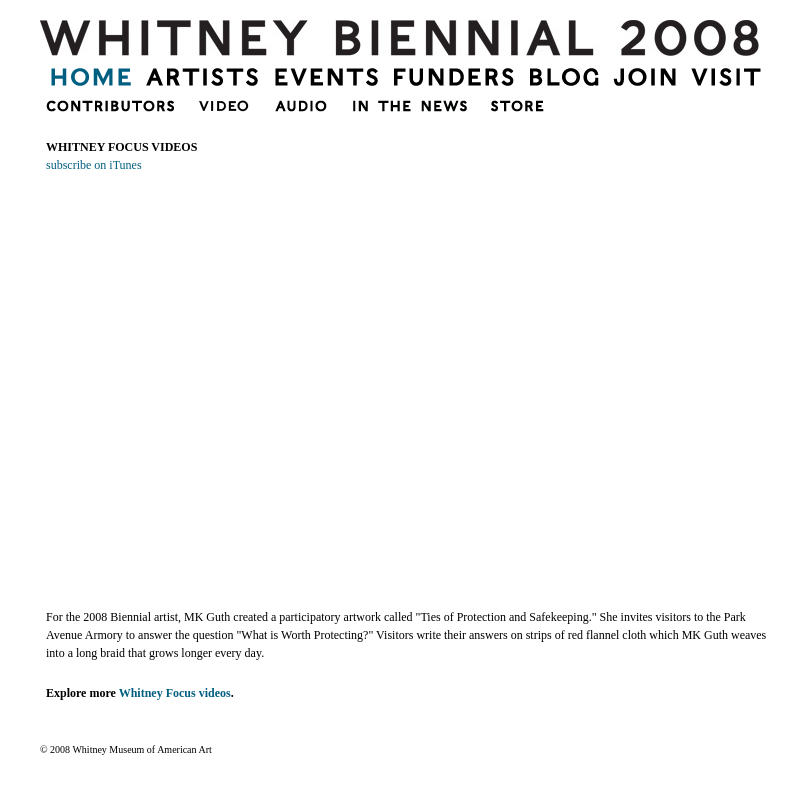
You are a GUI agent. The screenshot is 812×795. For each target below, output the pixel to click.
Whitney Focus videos (175, 693)
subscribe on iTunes (94, 165)
